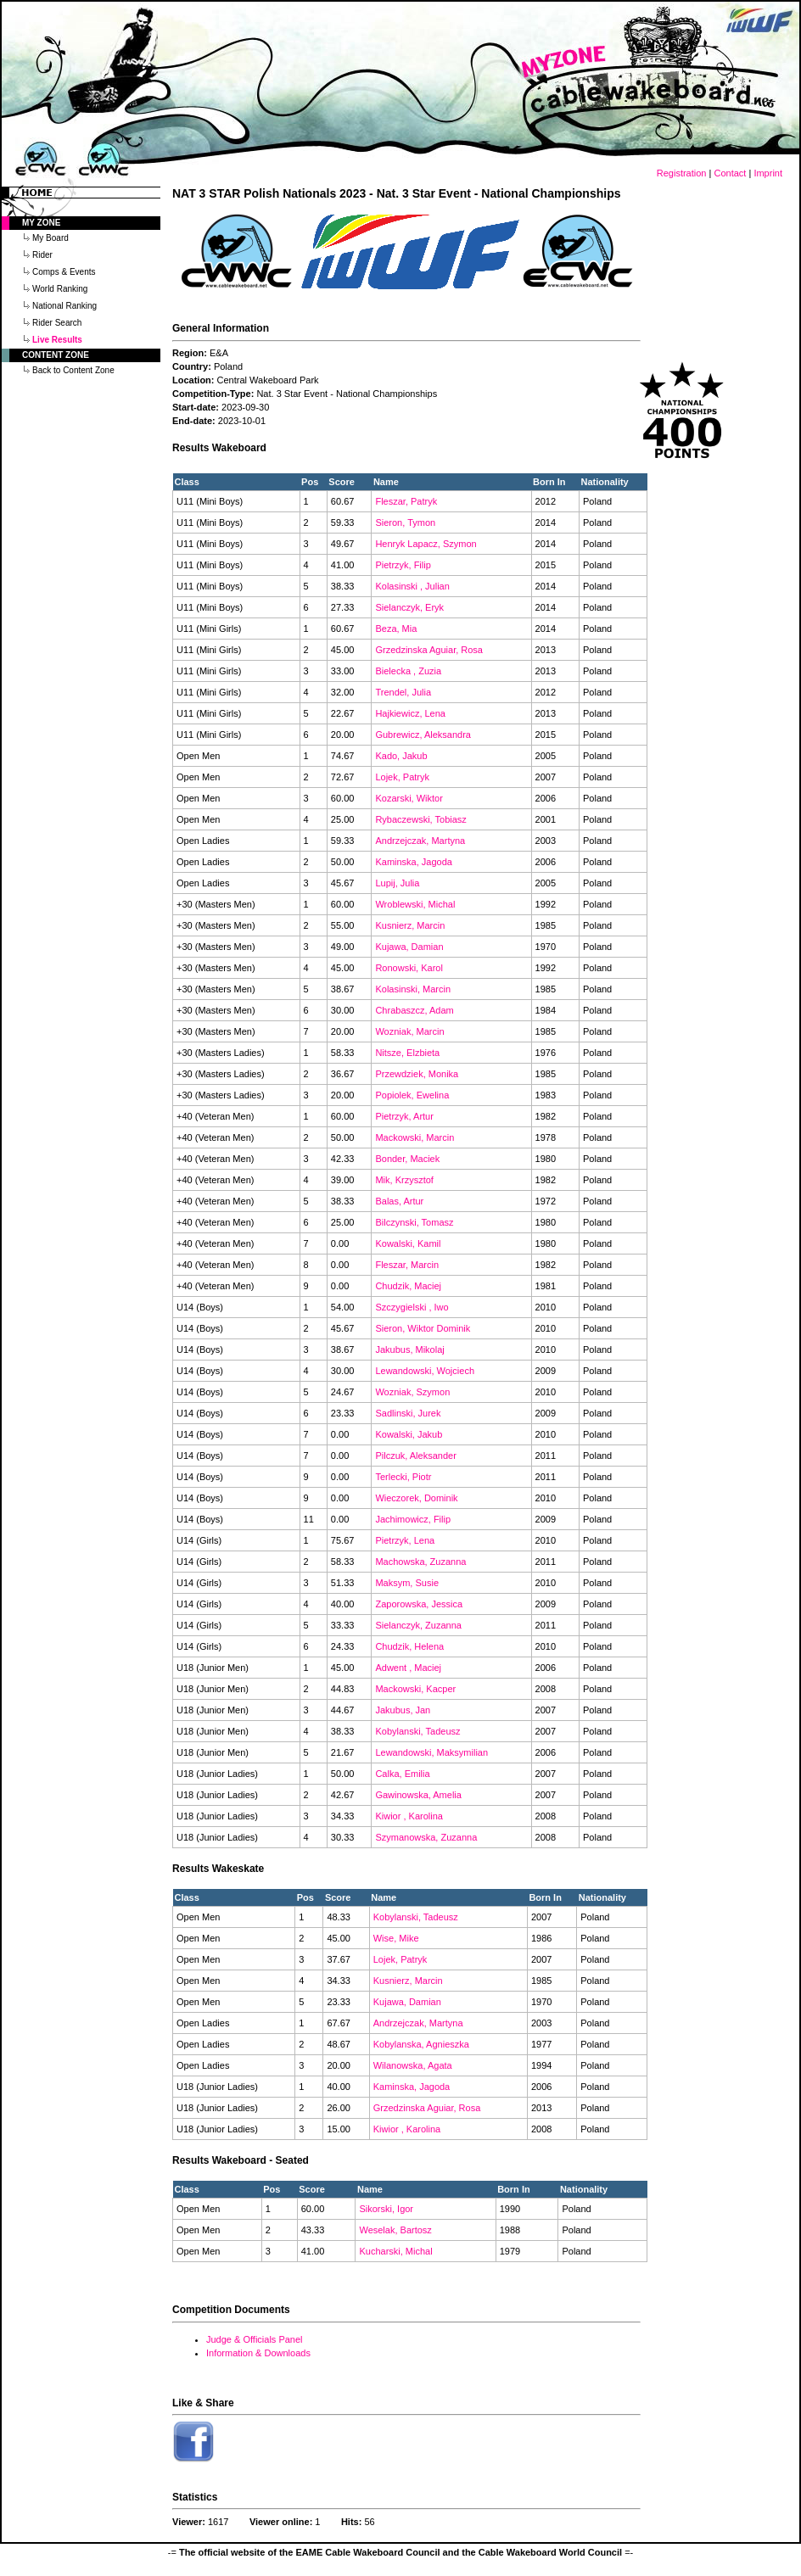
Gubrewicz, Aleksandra (423, 734)
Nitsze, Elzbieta (407, 1053)
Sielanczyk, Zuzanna (418, 1625)
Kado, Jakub (401, 756)
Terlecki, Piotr (403, 1477)
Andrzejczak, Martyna (420, 840)
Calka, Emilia (402, 1774)
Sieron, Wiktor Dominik (422, 1328)
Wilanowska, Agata (412, 2065)
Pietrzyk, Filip (402, 565)
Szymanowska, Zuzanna (426, 1837)
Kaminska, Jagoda (413, 862)
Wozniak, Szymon (412, 1392)
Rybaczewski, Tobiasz (420, 819)
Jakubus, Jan (402, 1710)
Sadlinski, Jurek (407, 1413)
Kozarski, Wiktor (408, 798)
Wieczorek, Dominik (416, 1498)
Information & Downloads (258, 2353)
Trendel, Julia (403, 692)
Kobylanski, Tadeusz (417, 1731)
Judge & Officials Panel (254, 2339)
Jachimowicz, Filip (413, 1519)
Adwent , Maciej (408, 1667)
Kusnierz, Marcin (410, 925)
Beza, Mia (396, 628)
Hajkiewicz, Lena (410, 713)
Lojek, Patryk (402, 777)
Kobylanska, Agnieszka (421, 2044)
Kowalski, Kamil (407, 1243)
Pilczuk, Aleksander (415, 1455)
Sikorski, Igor (386, 2209)
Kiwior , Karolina (408, 1816)
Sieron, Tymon (405, 522)
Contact (730, 173)
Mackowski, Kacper (415, 1689)
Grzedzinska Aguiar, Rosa (429, 650)
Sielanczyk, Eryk (409, 607)
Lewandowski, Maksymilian (431, 1752)
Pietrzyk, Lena (404, 1540)
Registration (682, 173)
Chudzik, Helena (409, 1646)
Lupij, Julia (397, 883)
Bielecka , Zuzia (408, 671)
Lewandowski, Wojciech (424, 1371)
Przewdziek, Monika (416, 1074)
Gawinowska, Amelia (418, 1795)
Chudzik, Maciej (408, 1286)
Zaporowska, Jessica (418, 1604)
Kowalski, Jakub (408, 1434)
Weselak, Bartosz (395, 2230)
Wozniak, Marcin (409, 1031)
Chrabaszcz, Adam (414, 1010)
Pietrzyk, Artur (404, 1116)
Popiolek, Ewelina (412, 1095)
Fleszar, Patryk (406, 501)
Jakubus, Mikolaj (409, 1349)
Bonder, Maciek (407, 1159)
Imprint (767, 173)
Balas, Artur (399, 1201)
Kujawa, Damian (409, 947)
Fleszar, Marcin (407, 1265)
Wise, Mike (396, 1938)
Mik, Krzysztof (404, 1180)
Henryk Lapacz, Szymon (425, 544)
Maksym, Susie (407, 1583)
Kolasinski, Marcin (413, 989)
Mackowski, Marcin (414, 1137)
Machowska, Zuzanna (420, 1561)
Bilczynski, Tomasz (414, 1222)
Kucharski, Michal (395, 2251)
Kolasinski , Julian (412, 586)
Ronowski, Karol (408, 968)
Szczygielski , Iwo (411, 1307)
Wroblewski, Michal (415, 904)
